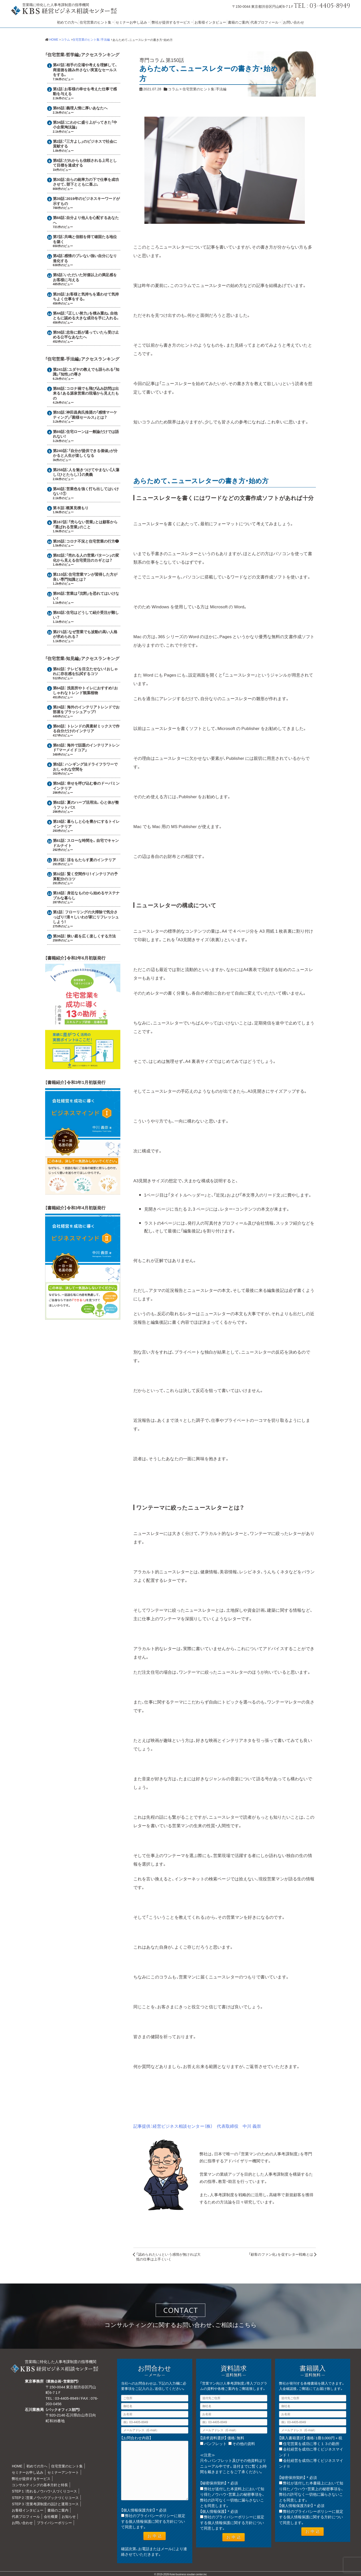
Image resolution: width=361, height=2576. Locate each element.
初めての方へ (67, 22)
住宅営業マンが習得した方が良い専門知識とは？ (85, 576)
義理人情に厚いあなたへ (87, 108)
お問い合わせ (293, 22)
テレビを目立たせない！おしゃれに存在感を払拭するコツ (85, 671)
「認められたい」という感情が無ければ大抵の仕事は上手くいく (168, 2257)
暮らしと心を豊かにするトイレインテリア (86, 824)
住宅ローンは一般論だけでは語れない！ (86, 434)
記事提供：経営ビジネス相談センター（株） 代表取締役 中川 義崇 (197, 2126)
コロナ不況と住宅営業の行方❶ (92, 541)
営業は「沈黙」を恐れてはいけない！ (86, 596)
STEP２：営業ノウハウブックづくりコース (45, 2497)
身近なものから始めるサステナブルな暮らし (86, 895)
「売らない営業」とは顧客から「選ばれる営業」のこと (85, 524)
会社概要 (51, 2516)
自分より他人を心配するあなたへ (86, 220)
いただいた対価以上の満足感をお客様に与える (85, 277)
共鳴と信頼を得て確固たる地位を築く (85, 239)
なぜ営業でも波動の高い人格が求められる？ (85, 634)
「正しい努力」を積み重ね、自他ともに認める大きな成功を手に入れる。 (86, 315)
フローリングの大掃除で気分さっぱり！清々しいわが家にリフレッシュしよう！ (86, 916)
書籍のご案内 (238, 22)
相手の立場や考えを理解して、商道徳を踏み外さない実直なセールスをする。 (85, 69)
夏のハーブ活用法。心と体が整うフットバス (86, 804)
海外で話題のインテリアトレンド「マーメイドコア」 (86, 747)
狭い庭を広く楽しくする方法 (91, 936)
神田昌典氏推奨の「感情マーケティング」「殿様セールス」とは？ (85, 414)
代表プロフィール (264, 22)
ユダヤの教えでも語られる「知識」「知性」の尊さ (86, 371)
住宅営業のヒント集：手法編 (205, 88)
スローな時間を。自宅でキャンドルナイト (86, 843)
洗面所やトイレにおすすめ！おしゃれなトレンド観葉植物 (85, 690)
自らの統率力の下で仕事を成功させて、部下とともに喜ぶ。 (86, 182)
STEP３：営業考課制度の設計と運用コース (45, 2503)
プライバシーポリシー (54, 2522)
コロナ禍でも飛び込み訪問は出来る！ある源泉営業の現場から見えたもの (86, 393)
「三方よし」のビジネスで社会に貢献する (85, 143)
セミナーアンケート (63, 2472)
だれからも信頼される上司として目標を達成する (85, 163)
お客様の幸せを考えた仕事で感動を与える (85, 91)
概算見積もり (77, 507)
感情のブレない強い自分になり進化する (85, 258)
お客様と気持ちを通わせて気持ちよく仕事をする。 (86, 296)
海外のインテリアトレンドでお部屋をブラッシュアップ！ (86, 709)
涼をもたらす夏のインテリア (91, 859)
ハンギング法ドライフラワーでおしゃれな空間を (85, 766)
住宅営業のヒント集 (95, 22)
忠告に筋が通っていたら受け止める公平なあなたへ (86, 334)
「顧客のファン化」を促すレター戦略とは (281, 2254)
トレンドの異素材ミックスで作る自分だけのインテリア (86, 728)
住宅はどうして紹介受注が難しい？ (86, 615)
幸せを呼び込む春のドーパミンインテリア (86, 785)
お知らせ (69, 2516)
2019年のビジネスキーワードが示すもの (86, 201)
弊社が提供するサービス (171, 22)
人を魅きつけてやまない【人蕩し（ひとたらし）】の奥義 (86, 472)
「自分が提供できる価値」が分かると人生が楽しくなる (85, 453)
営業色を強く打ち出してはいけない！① (86, 491)
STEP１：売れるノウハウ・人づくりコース (44, 2490)
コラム (173, 88)
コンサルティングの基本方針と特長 (40, 2484)
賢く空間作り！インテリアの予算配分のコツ (85, 876)
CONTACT (180, 2310)
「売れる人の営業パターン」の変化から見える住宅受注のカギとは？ (86, 557)
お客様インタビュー (210, 22)
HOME (17, 2465)
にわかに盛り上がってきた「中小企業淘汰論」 (85, 124)
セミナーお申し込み (131, 22)
